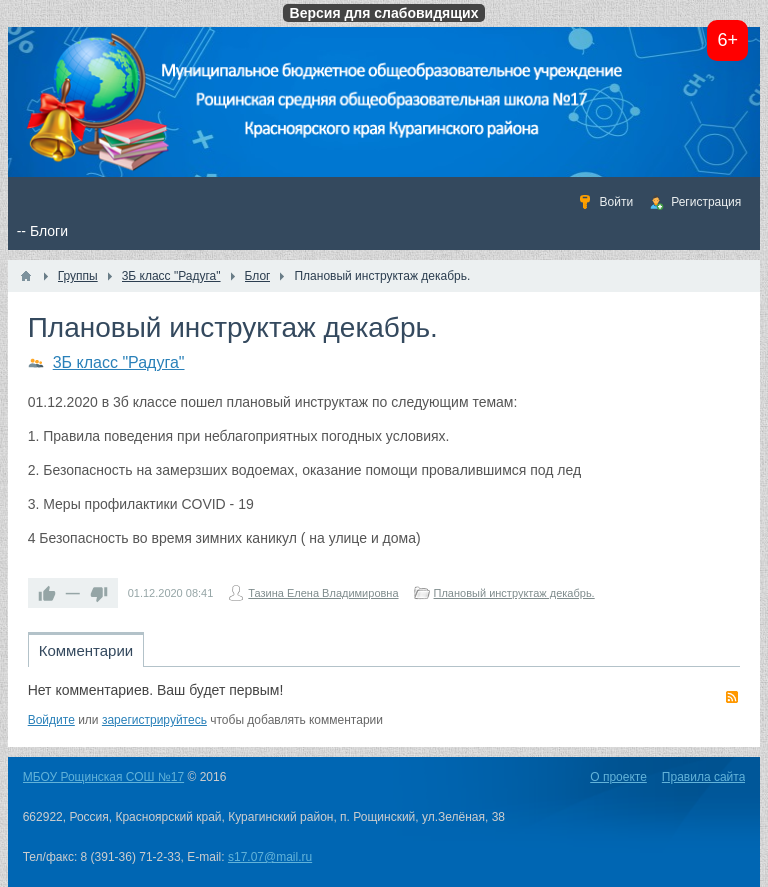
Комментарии (86, 650)
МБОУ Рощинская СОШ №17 (103, 777)
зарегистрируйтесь (154, 720)
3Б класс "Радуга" (119, 362)
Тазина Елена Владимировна (323, 593)
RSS (732, 697)
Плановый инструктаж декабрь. (514, 593)
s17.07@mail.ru (270, 857)
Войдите (51, 720)
